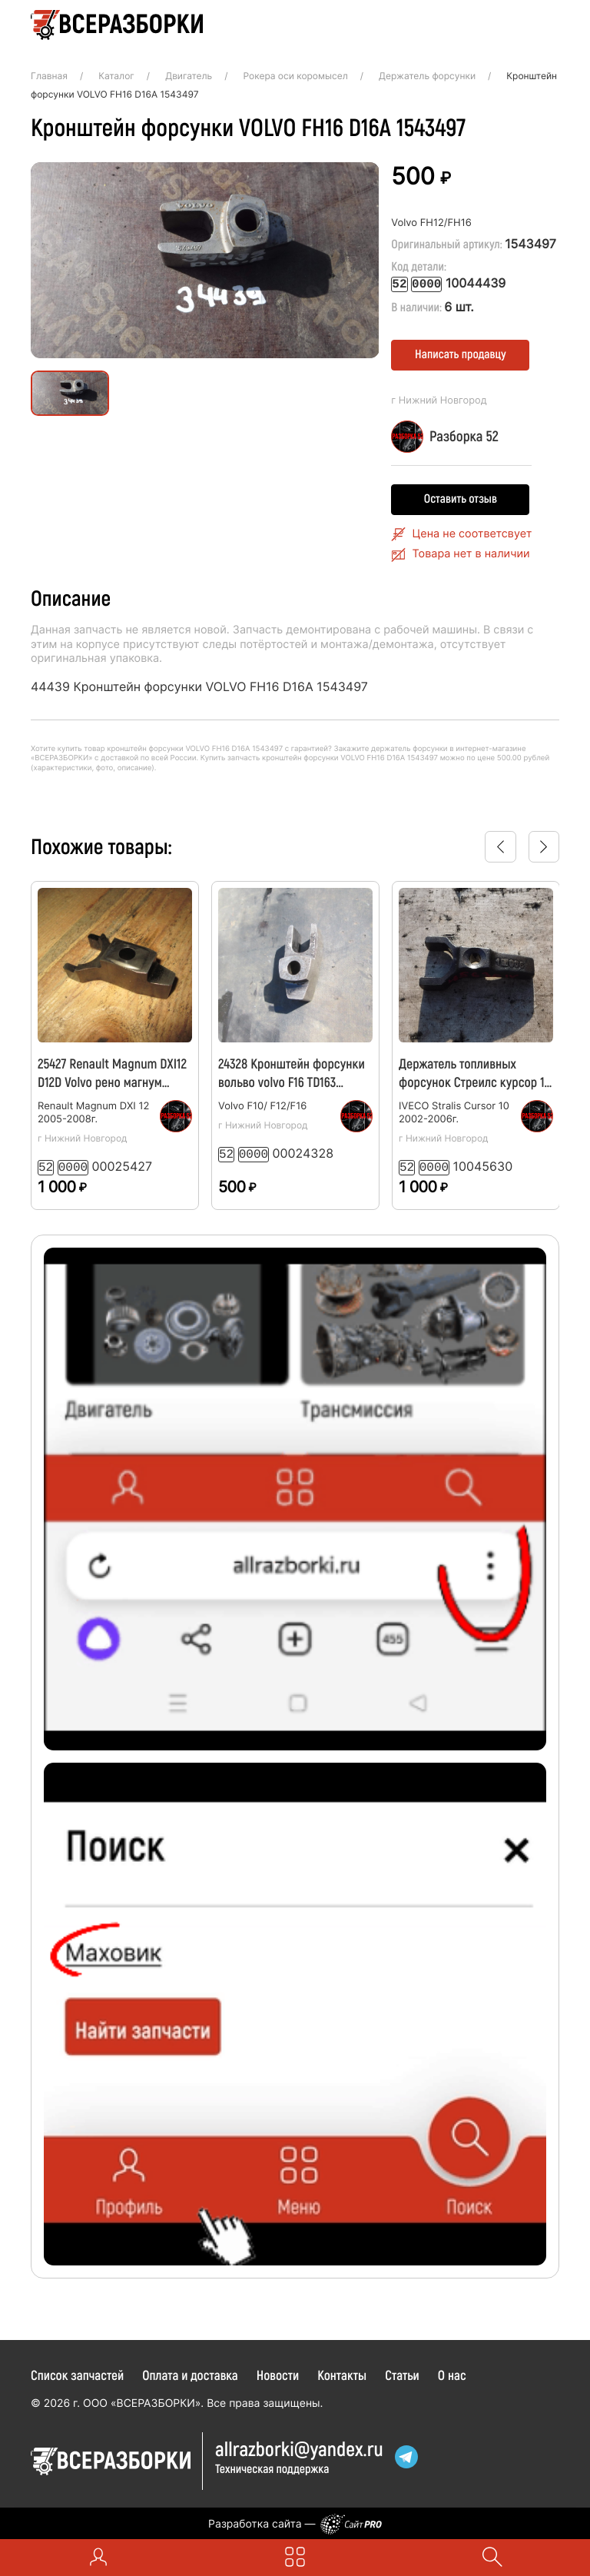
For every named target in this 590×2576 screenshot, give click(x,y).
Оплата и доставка (190, 2372)
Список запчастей (77, 2372)
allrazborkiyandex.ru (299, 2446)
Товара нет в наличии (471, 553)
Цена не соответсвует (472, 533)
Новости (278, 2372)
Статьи (402, 2372)
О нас (452, 2372)
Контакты (341, 2372)
